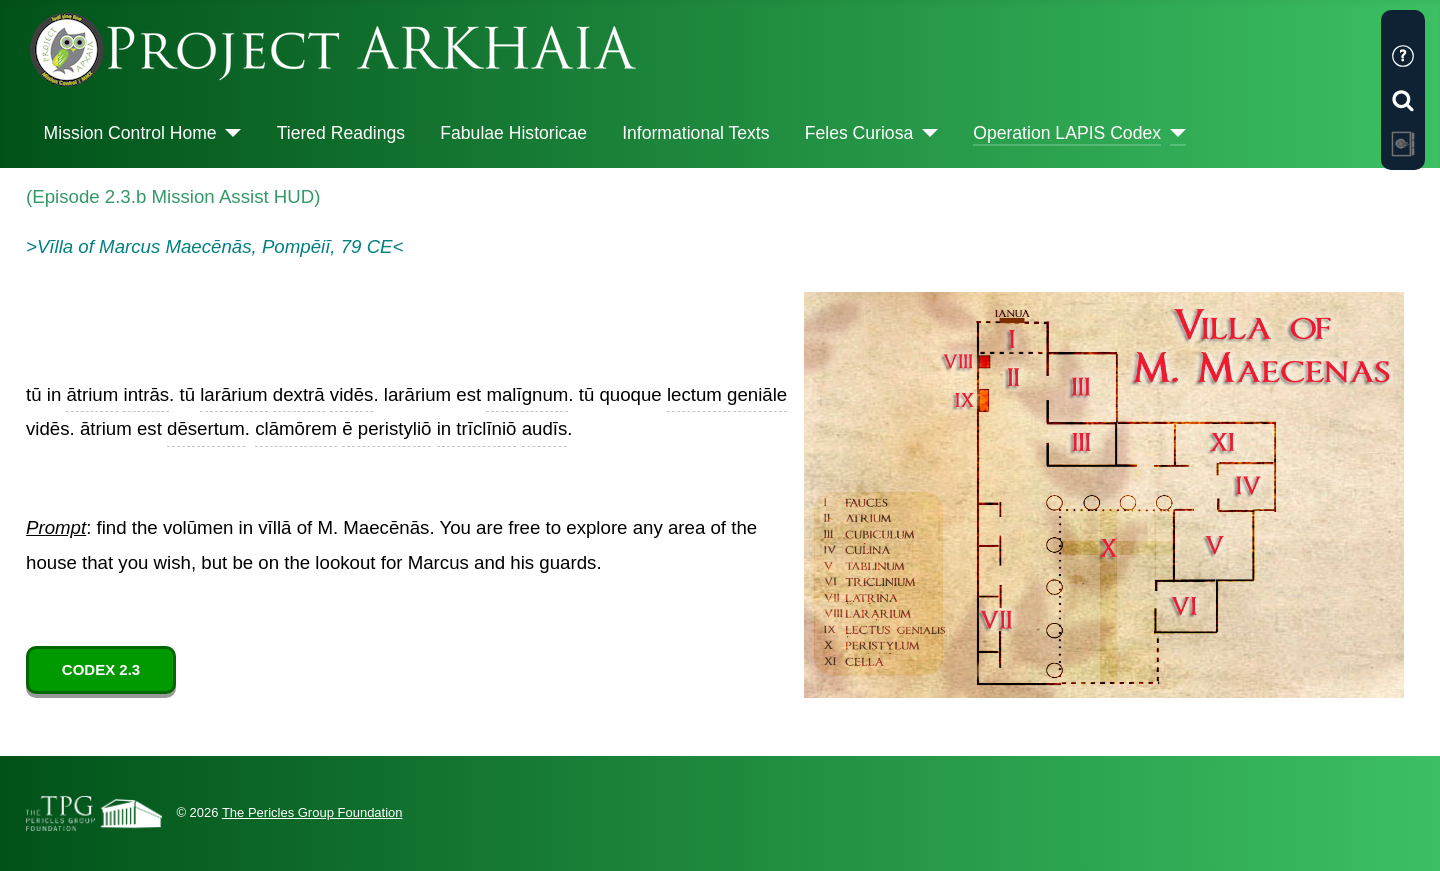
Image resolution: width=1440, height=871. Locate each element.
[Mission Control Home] (229, 133)
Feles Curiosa (859, 133)
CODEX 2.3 (101, 669)
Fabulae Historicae (513, 133)
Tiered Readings (341, 133)
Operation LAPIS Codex (1067, 133)
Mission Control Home (130, 133)
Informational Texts (695, 133)
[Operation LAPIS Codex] (1173, 133)
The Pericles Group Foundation (312, 812)
